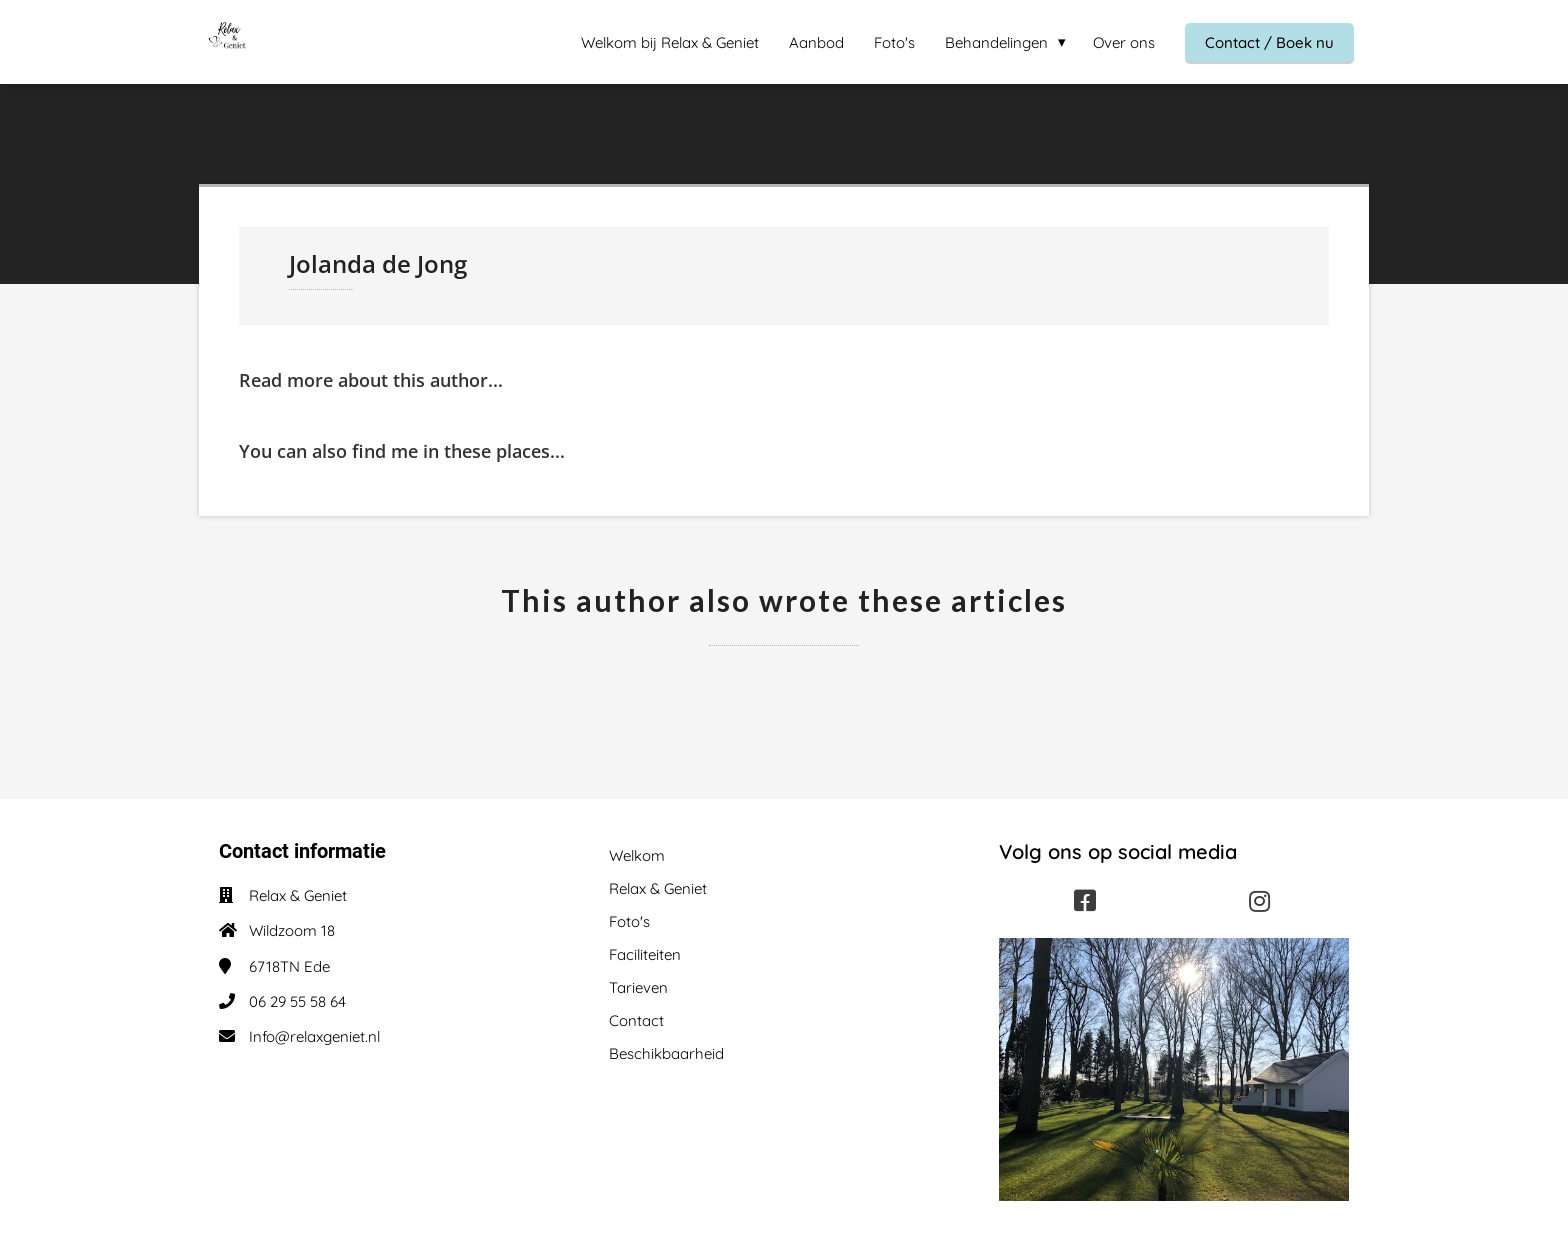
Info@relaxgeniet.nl (314, 1036)
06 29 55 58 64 (297, 1001)
